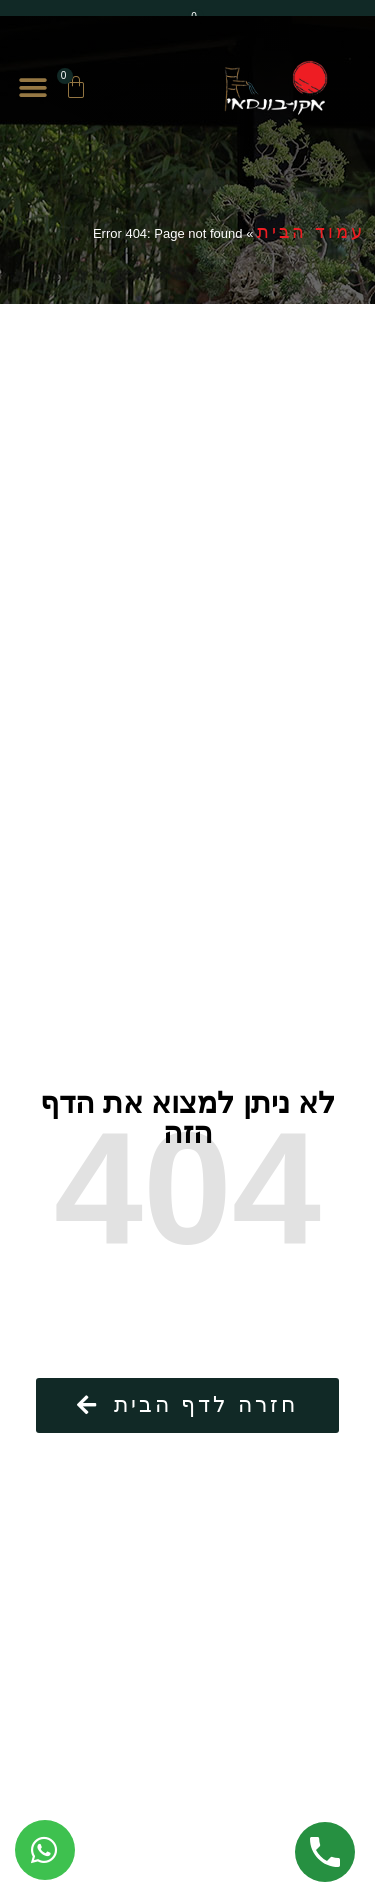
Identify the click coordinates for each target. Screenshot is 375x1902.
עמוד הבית (311, 232)
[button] (32, 88)
